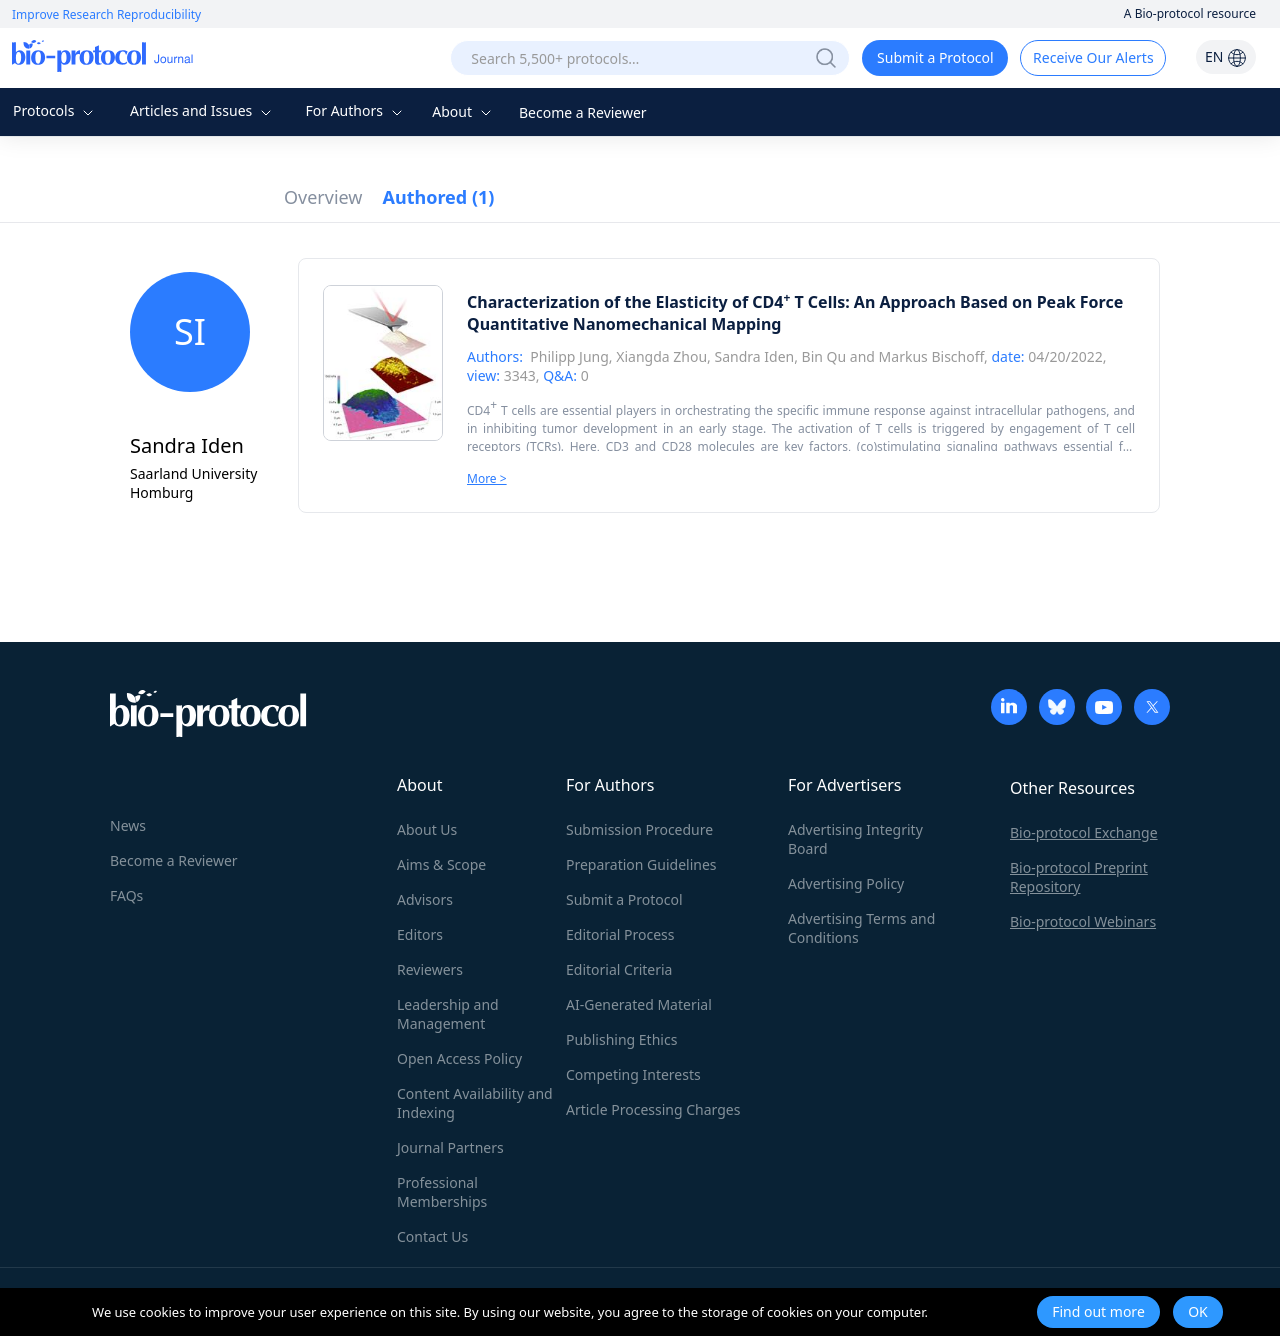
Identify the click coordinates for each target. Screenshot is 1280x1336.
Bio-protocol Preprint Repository (1079, 877)
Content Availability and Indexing (475, 1103)
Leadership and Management (448, 1014)
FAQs (126, 895)
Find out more (1098, 1311)
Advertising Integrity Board (855, 839)
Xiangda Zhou (661, 356)
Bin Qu (824, 356)
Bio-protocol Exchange (1084, 832)
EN (1226, 56)
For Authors (355, 110)
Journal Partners (450, 1147)
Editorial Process (620, 934)
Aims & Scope (441, 864)
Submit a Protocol (935, 57)
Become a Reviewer (583, 112)
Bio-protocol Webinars (1083, 921)
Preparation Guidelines (641, 864)
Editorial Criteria (619, 969)
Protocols (55, 110)
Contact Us (432, 1236)
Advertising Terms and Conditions (861, 928)
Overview (323, 197)
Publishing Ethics (621, 1039)
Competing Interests (633, 1074)
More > (487, 478)
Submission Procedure (639, 829)
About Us (427, 829)
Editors (420, 934)
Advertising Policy (846, 883)
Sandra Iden (755, 356)
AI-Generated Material (639, 1004)
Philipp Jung (569, 356)
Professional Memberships (442, 1192)
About (463, 111)
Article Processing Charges (653, 1109)
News (128, 825)
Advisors (425, 899)
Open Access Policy (459, 1058)
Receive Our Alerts (1093, 57)
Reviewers (430, 969)
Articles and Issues (203, 110)
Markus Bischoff (931, 356)
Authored (439, 197)
